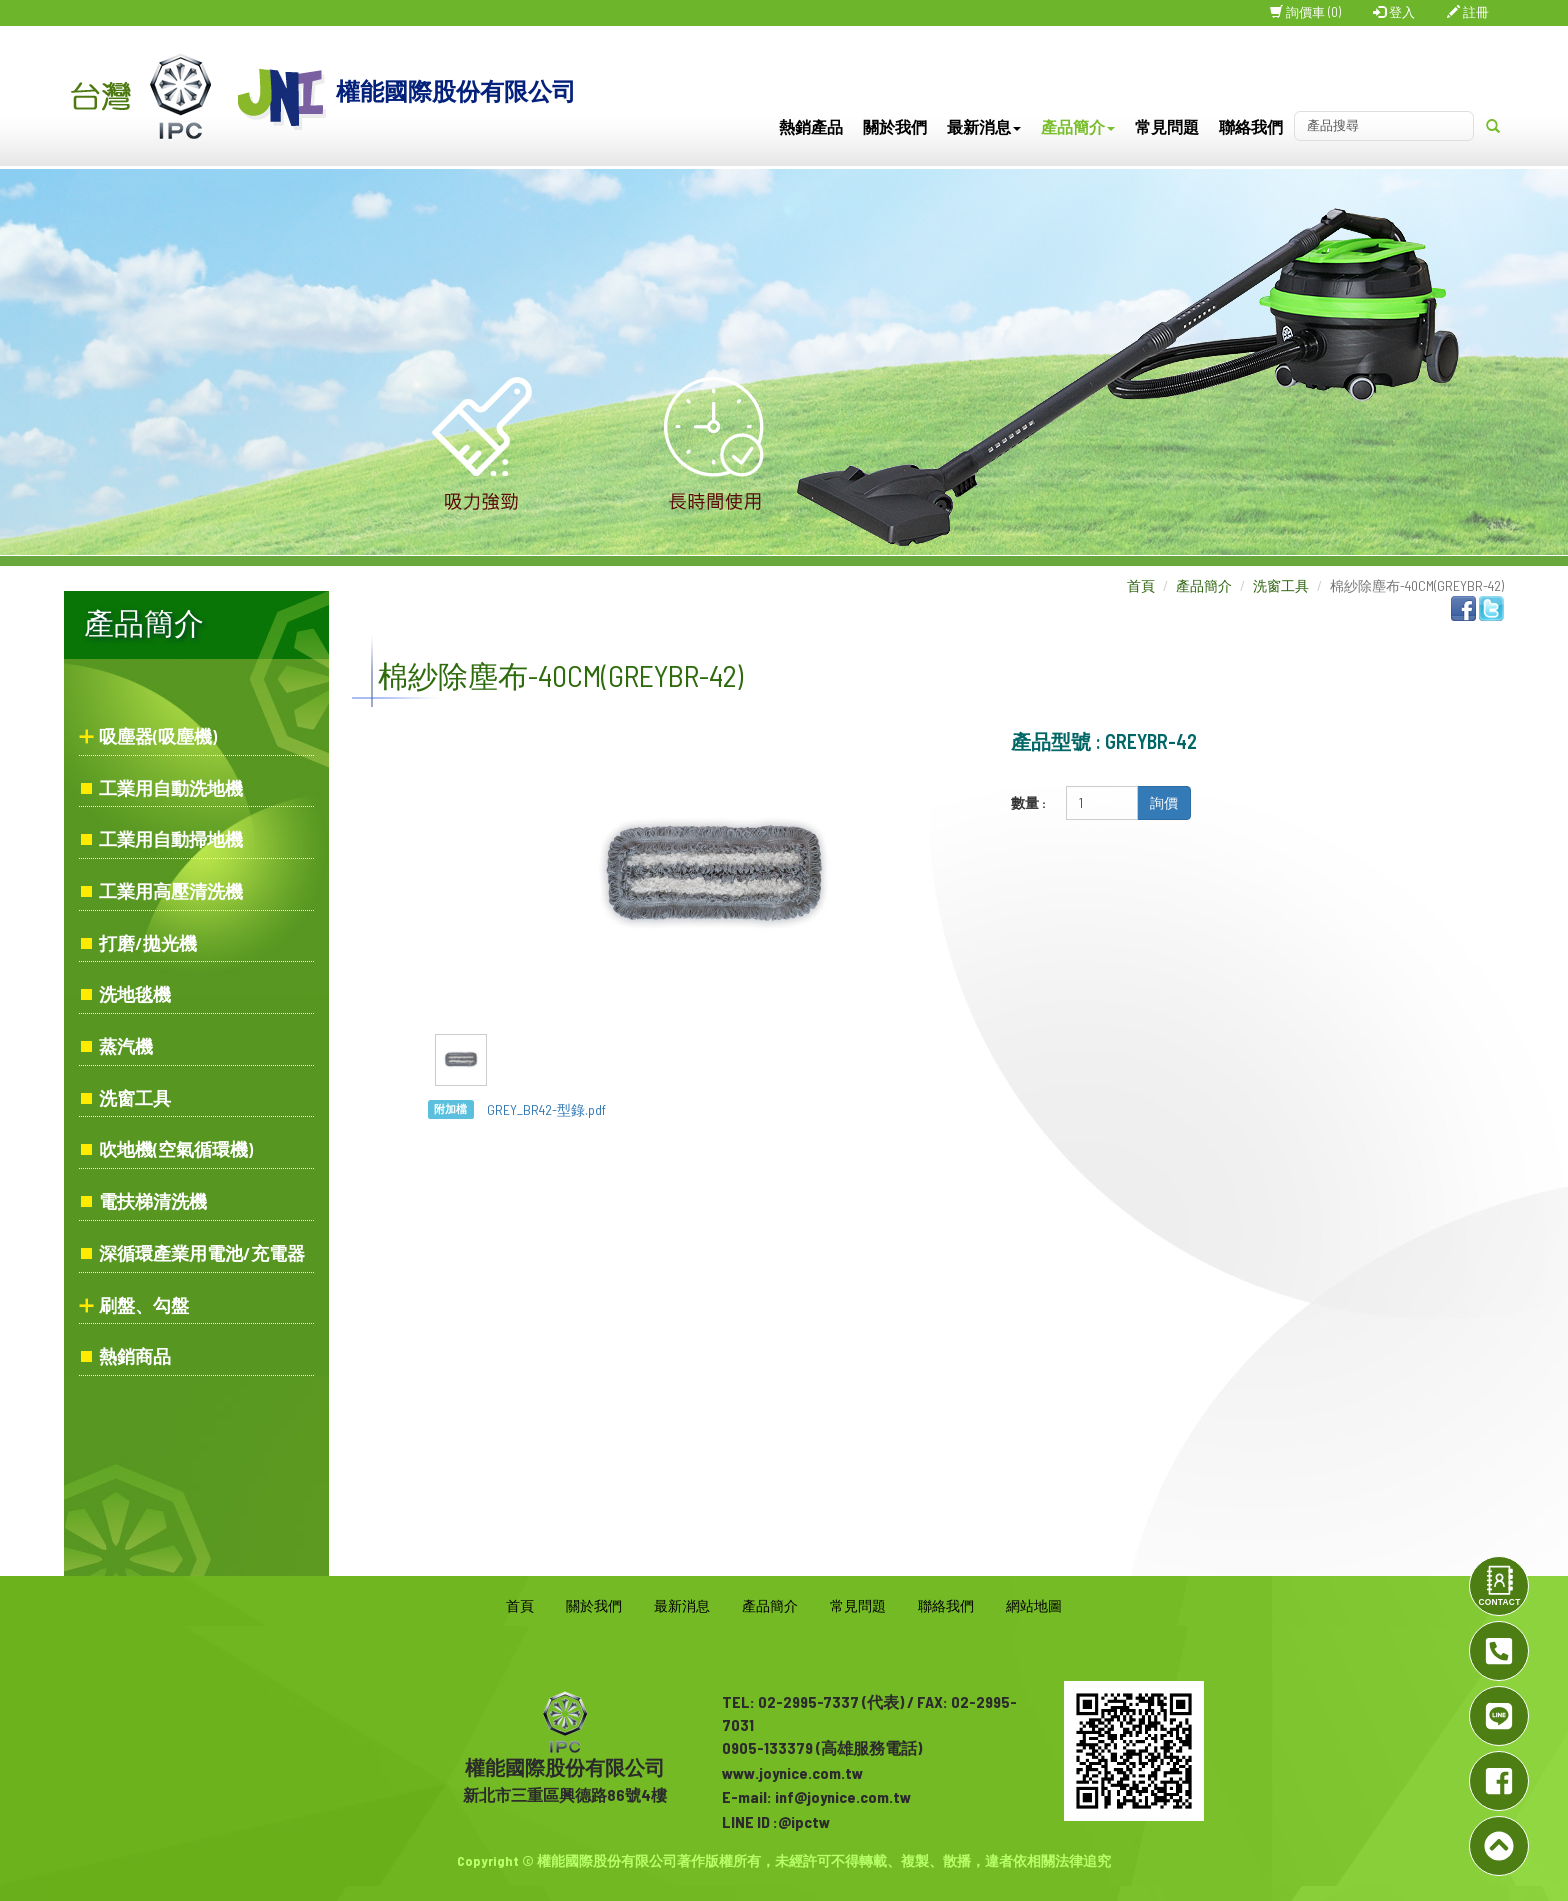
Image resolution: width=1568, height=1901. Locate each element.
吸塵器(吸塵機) (158, 736)
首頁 (1141, 585)
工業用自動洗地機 (171, 788)
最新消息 (984, 126)
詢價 (1164, 802)
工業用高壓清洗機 (171, 891)
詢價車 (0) (1305, 12)
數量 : (1028, 802)
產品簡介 (1078, 126)
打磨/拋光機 (148, 943)
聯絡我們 (1251, 126)
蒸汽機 (126, 1046)
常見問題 (1167, 126)
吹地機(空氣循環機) (176, 1149)
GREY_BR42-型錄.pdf (546, 1109)
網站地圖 (1034, 1605)
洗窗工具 (135, 1098)
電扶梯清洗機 (153, 1201)
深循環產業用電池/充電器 (202, 1253)
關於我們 (895, 126)
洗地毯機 (135, 994)
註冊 (1468, 12)
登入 (1394, 12)
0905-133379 (767, 1747)
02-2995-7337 (808, 1701)
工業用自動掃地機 (171, 839)
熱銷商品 (135, 1356)
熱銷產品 (811, 126)
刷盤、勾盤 (144, 1305)
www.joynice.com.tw (792, 1772)
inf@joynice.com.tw (843, 1796)
